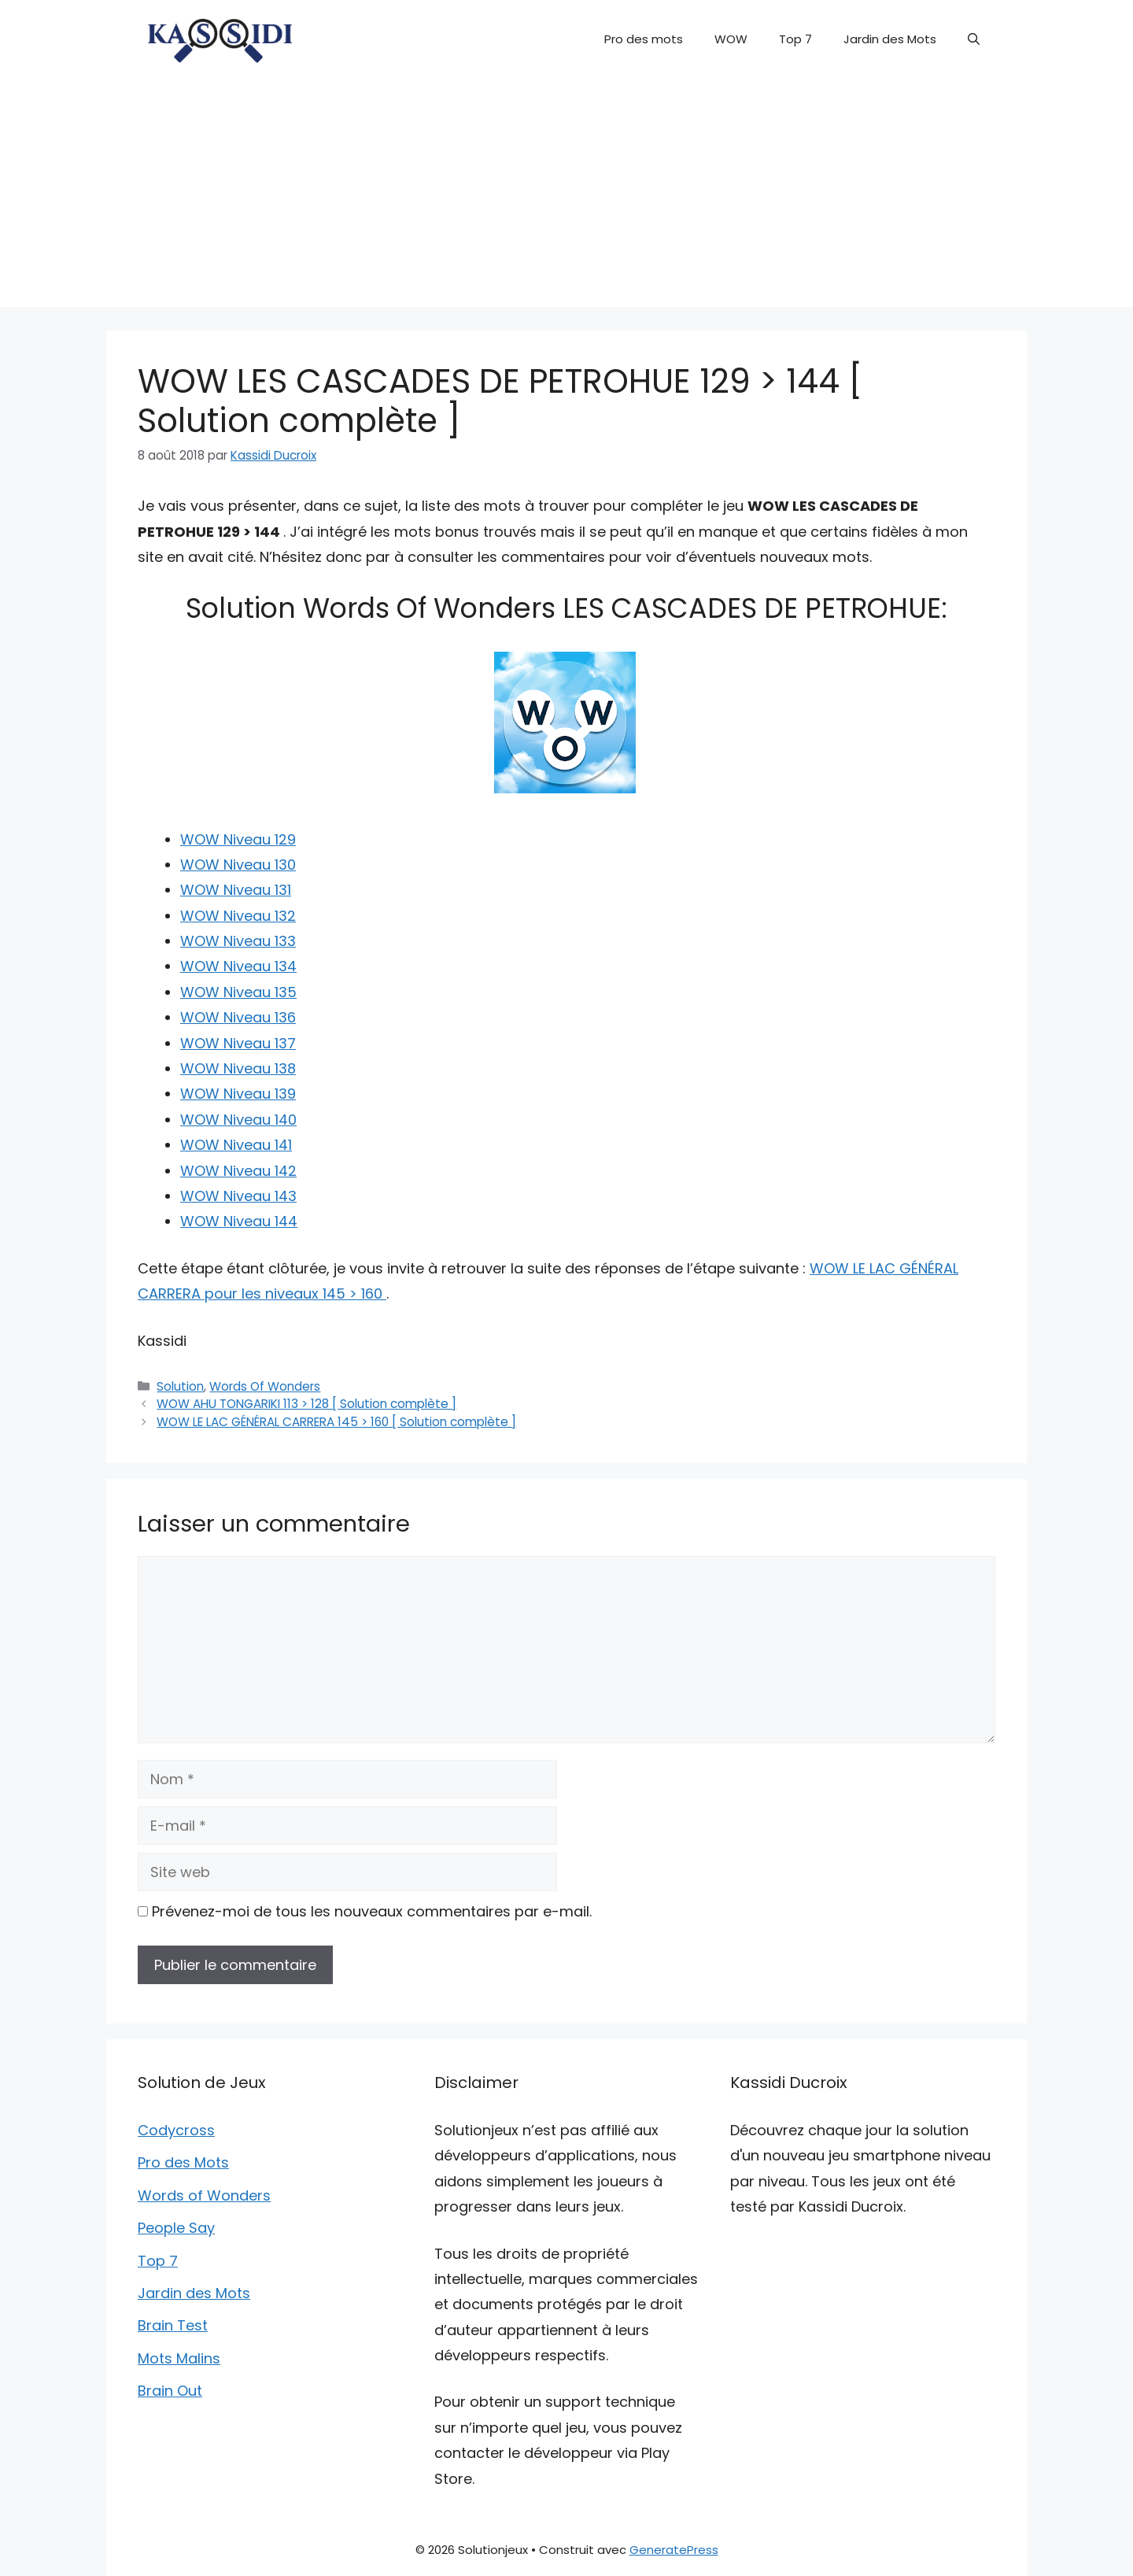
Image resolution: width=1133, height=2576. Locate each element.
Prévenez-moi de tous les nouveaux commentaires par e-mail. (372, 1911)
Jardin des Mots (889, 39)
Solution (180, 1386)
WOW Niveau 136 (238, 1017)
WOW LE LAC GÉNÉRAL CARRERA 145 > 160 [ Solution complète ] (336, 1422)
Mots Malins (179, 2358)
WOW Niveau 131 (235, 890)
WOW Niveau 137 (238, 1043)
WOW (730, 39)
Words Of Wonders (264, 1386)
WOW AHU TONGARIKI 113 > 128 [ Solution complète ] (306, 1403)
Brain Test (173, 2325)
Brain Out (170, 2390)
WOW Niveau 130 (238, 864)
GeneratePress (673, 2549)
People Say (176, 2228)
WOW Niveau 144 (238, 1221)
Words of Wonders (204, 2195)
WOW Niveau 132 (238, 916)
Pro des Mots (183, 2162)
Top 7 (795, 39)
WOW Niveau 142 (238, 1171)
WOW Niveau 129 (238, 839)
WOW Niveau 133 (238, 941)
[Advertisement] (566, 197)
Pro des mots (643, 39)
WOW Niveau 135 (238, 992)
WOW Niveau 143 (238, 1196)
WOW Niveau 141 (236, 1145)
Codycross (176, 2130)
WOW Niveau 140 (238, 1119)
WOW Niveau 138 (238, 1068)
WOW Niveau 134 (238, 966)
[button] (973, 39)
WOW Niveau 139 (238, 1093)
